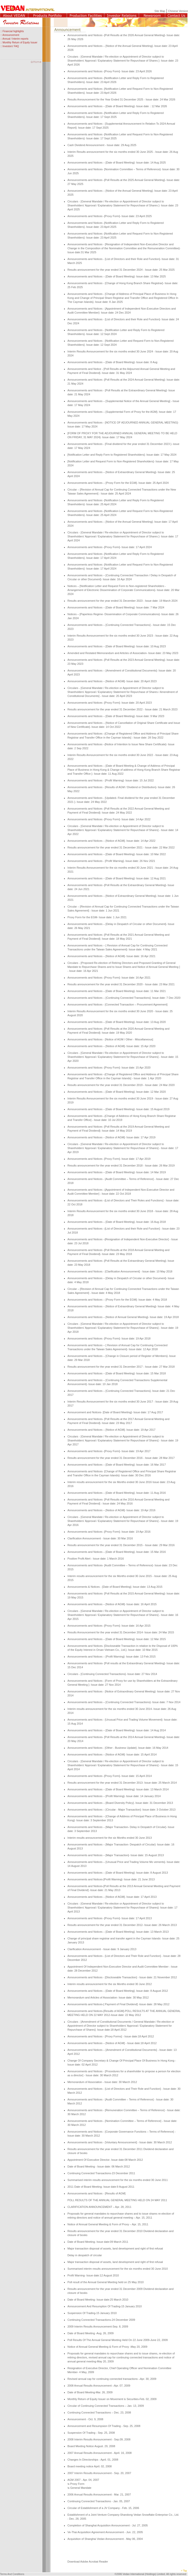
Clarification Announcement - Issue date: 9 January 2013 (101, 1949)
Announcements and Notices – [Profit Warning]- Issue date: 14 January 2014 (114, 1796)
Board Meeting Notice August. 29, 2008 (91, 2446)
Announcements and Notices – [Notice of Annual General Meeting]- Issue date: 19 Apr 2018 (123, 1317)
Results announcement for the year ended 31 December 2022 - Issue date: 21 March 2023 (122, 709)
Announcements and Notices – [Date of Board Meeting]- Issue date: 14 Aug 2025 (116, 162)
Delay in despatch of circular (84, 2255)
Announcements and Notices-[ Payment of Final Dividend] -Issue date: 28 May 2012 (118, 2004)
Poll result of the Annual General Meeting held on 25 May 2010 (105, 2282)
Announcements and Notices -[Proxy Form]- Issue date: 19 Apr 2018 (108, 1338)
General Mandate (80, 2487)
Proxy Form (77, 2483)
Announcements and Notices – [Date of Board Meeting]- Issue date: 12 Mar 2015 (116, 1639)
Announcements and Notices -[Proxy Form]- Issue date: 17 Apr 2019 (108, 1158)
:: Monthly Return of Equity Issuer (18, 42)
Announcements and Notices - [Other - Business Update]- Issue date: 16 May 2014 (117, 1747)
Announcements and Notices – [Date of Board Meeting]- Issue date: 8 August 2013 (117, 1872)
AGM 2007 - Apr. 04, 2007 (83, 2479)
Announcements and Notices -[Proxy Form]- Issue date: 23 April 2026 (109, 71)
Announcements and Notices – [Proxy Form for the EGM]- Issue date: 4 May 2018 (117, 1299)
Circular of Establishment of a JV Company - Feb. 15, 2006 (103, 2507)
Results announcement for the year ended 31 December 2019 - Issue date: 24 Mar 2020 (121, 1084)
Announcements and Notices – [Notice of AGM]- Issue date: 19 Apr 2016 (111, 1510)
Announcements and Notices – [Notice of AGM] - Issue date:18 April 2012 (112, 2043)
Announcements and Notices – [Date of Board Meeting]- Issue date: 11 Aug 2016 (116, 1492)
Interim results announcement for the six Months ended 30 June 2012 (109, 1984)
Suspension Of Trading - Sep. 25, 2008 (91, 2432)
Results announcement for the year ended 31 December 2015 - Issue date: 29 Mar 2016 (121, 1545)
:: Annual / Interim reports (14, 38)
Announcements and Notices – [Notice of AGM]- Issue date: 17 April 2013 (112, 1896)
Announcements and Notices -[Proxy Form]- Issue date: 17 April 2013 (109, 1918)
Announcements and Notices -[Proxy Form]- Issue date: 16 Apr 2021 (108, 977)
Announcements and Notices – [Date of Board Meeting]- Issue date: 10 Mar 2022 (116, 854)
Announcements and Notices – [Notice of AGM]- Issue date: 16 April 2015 (112, 1604)
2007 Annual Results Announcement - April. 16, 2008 (99, 2452)
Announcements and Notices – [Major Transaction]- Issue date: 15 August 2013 (115, 1855)
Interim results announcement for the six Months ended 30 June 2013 (109, 1837)
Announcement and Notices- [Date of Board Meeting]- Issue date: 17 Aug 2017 (115, 1412)
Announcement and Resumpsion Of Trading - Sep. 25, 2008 (103, 2425)
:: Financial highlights (12, 31)
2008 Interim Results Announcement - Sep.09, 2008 (98, 2439)
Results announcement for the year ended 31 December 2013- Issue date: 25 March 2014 (122, 1782)
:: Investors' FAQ (9, 46)
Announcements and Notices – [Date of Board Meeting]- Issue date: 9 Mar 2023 (115, 716)
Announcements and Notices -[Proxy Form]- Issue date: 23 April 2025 (109, 216)
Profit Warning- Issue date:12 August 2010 (93, 2275)
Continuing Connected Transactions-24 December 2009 (101, 2319)
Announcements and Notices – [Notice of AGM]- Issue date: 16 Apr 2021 (111, 956)
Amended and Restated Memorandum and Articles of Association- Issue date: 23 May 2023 (122, 653)
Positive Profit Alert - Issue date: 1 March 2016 (95, 1558)
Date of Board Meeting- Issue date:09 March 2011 (97, 2241)
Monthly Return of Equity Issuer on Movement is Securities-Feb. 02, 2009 (111, 2399)
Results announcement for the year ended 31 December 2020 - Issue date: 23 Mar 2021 (121, 984)
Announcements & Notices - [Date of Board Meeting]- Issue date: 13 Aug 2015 (114, 1586)
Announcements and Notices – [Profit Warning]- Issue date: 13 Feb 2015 (111, 1656)
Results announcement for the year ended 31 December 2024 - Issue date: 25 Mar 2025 (121, 269)
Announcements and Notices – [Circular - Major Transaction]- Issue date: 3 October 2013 (121, 1809)
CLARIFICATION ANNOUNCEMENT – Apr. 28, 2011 (99, 2206)
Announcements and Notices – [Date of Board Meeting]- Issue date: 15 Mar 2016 (116, 1551)
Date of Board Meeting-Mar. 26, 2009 (89, 2392)
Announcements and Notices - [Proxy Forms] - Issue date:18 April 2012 (110, 2036)
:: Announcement (9, 35)
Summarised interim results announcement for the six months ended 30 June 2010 (117, 2268)
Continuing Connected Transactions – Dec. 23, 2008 (99, 2412)
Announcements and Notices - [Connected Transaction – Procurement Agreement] (117, 1004)
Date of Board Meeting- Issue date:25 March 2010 (97, 2299)
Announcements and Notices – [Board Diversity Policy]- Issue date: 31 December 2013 (120, 1802)
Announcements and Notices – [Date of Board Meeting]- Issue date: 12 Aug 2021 (116, 878)
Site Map (159, 10)
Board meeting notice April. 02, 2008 (89, 2466)
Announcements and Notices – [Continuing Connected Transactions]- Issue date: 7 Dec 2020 (123, 997)
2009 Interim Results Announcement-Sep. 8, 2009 (97, 2326)
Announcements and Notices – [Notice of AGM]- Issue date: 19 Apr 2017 (111, 1429)
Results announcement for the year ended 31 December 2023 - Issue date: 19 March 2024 (122, 600)
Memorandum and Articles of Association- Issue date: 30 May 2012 (108, 1997)
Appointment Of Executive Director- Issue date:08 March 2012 (105, 2159)
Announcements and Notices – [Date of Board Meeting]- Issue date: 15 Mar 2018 (116, 1373)
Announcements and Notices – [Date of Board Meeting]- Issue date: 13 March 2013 (118, 1931)
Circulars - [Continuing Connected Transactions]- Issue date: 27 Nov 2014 (112, 1673)
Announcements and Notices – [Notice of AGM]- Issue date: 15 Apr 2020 (111, 1046)
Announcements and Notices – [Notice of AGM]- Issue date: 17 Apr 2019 (111, 1137)
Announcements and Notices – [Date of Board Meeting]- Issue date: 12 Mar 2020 (116, 1091)
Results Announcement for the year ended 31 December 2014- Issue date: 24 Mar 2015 (120, 1632)
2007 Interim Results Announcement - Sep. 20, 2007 (99, 2473)
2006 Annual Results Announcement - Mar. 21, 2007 (99, 2494)
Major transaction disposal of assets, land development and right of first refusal (115, 2248)
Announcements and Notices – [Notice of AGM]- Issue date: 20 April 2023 (112, 681)
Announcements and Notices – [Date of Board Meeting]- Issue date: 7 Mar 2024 (115, 607)
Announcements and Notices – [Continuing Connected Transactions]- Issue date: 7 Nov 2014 (123, 1702)
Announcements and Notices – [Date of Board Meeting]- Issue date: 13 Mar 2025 (116, 276)
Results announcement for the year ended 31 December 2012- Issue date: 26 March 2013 (122, 1924)
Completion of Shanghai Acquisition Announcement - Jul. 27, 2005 (107, 2525)
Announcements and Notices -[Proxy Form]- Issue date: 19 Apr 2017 (108, 1451)
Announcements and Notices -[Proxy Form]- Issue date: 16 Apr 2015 (108, 1625)
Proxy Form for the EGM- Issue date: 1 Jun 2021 (96, 917)
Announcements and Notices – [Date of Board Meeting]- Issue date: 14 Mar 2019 (116, 1172)
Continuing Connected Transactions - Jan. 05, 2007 (98, 2501)
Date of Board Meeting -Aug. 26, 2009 (90, 2333)
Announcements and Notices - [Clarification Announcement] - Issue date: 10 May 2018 (119, 1271)
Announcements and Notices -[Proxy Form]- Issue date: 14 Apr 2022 (108, 819)
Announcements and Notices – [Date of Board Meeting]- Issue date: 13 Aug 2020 (116, 1021)
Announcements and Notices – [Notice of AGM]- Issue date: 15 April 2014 (112, 1754)
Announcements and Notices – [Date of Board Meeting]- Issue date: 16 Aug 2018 (116, 1221)
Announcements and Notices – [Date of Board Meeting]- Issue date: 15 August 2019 (118, 1109)
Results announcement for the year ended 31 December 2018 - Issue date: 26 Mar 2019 (121, 1165)
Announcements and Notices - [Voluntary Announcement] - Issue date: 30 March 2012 (119, 2142)
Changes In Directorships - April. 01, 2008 (92, 2459)
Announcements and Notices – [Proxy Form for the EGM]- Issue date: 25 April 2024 (118, 482)
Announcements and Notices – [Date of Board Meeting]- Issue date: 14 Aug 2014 (116, 1730)
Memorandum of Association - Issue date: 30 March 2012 (102, 2081)
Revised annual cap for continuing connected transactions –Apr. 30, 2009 (111, 2378)
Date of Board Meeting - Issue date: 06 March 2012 (98, 2166)
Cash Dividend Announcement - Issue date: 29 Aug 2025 (101, 145)
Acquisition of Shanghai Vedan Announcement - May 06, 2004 (105, 2538)
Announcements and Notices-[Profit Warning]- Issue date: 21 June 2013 (111, 1879)
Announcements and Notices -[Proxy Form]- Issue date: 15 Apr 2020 (108, 1067)
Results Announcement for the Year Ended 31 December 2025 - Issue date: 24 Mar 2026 (121, 99)
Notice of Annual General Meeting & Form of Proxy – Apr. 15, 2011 (107, 2224)
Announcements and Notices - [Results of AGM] (96, 2193)
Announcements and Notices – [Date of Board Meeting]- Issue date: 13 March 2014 (118, 1789)
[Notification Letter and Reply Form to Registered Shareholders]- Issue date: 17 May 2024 (121, 454)
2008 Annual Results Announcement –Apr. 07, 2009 (98, 2385)
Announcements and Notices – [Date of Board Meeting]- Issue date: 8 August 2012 (117, 1990)
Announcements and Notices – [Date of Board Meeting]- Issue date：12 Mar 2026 (117, 106)
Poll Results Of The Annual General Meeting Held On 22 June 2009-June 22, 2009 (117, 2339)
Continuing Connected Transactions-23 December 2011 (101, 2173)
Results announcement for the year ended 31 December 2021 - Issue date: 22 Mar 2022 (121, 847)
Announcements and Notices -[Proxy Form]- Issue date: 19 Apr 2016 (108, 1531)
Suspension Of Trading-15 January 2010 (92, 2313)
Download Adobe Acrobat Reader (87, 2561)
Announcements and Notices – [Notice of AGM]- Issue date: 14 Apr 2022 (111, 840)
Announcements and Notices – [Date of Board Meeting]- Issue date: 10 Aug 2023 (116, 646)
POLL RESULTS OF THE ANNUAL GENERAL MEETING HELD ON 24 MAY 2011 (117, 2200)
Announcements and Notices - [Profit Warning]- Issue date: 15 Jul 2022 (110, 780)
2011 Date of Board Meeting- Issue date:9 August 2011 (100, 2186)
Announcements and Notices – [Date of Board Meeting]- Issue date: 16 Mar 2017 (116, 1464)
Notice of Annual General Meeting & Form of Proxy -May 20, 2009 (107, 2346)
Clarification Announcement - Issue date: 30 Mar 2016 (100, 1538)
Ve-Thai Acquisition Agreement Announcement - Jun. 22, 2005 (105, 2532)
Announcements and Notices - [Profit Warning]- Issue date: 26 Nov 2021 (111, 860)
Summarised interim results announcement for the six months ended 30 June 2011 (117, 2179)
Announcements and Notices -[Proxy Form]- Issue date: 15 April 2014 (109, 1775)
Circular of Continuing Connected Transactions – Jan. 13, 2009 (105, 2405)
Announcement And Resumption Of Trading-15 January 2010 (104, 2306)
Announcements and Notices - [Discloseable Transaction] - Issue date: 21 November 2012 (122, 1977)
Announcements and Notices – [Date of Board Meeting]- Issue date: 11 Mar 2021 (116, 991)
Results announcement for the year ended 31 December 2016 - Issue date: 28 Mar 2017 (121, 1457)
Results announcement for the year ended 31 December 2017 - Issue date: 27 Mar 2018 (121, 1366)
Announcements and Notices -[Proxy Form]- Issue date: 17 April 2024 (109, 547)
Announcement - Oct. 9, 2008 (85, 2419)
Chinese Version (178, 10)
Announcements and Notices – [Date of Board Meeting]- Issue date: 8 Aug (112, 362)
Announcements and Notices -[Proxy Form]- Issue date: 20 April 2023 (109, 702)
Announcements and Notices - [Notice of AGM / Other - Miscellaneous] (110, 1039)
